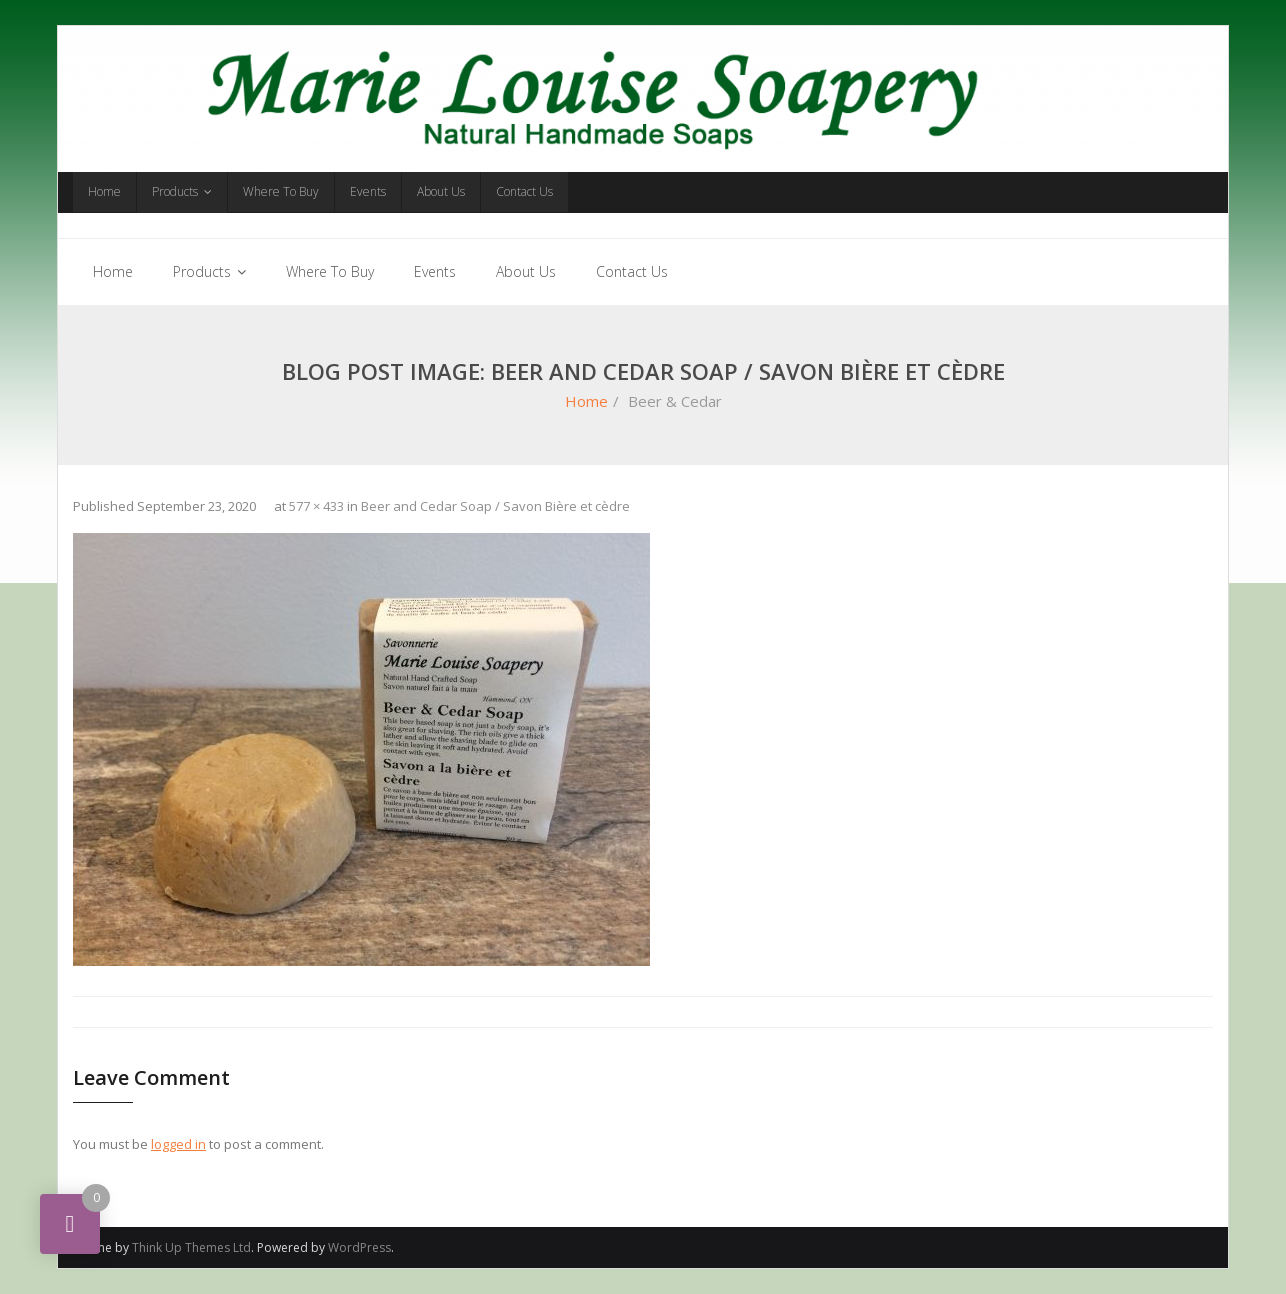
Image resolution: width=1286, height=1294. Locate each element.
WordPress (359, 1247)
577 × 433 (316, 506)
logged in (178, 1144)
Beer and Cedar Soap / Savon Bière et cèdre (495, 506)
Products (175, 191)
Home (104, 191)
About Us (441, 191)
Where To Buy (281, 191)
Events (368, 191)
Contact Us (524, 191)
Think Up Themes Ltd (191, 1247)
